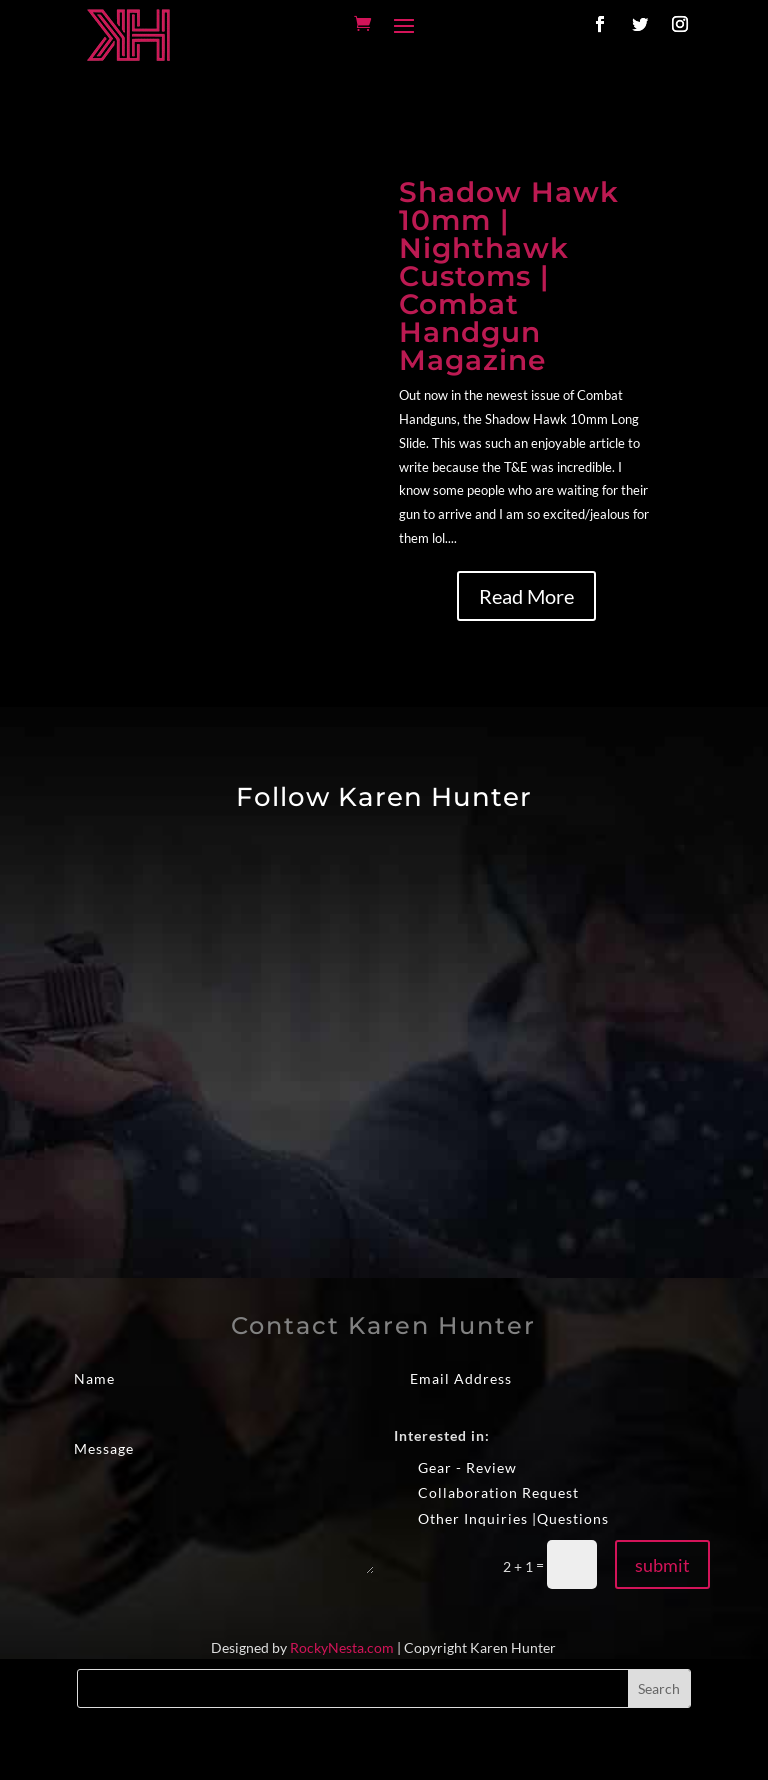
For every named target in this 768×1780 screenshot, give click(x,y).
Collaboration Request (486, 1493)
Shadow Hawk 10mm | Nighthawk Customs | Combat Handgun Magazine (509, 276)
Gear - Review (455, 1468)
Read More (526, 596)
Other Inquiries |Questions (501, 1519)
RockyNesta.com (342, 1647)
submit (662, 1565)
